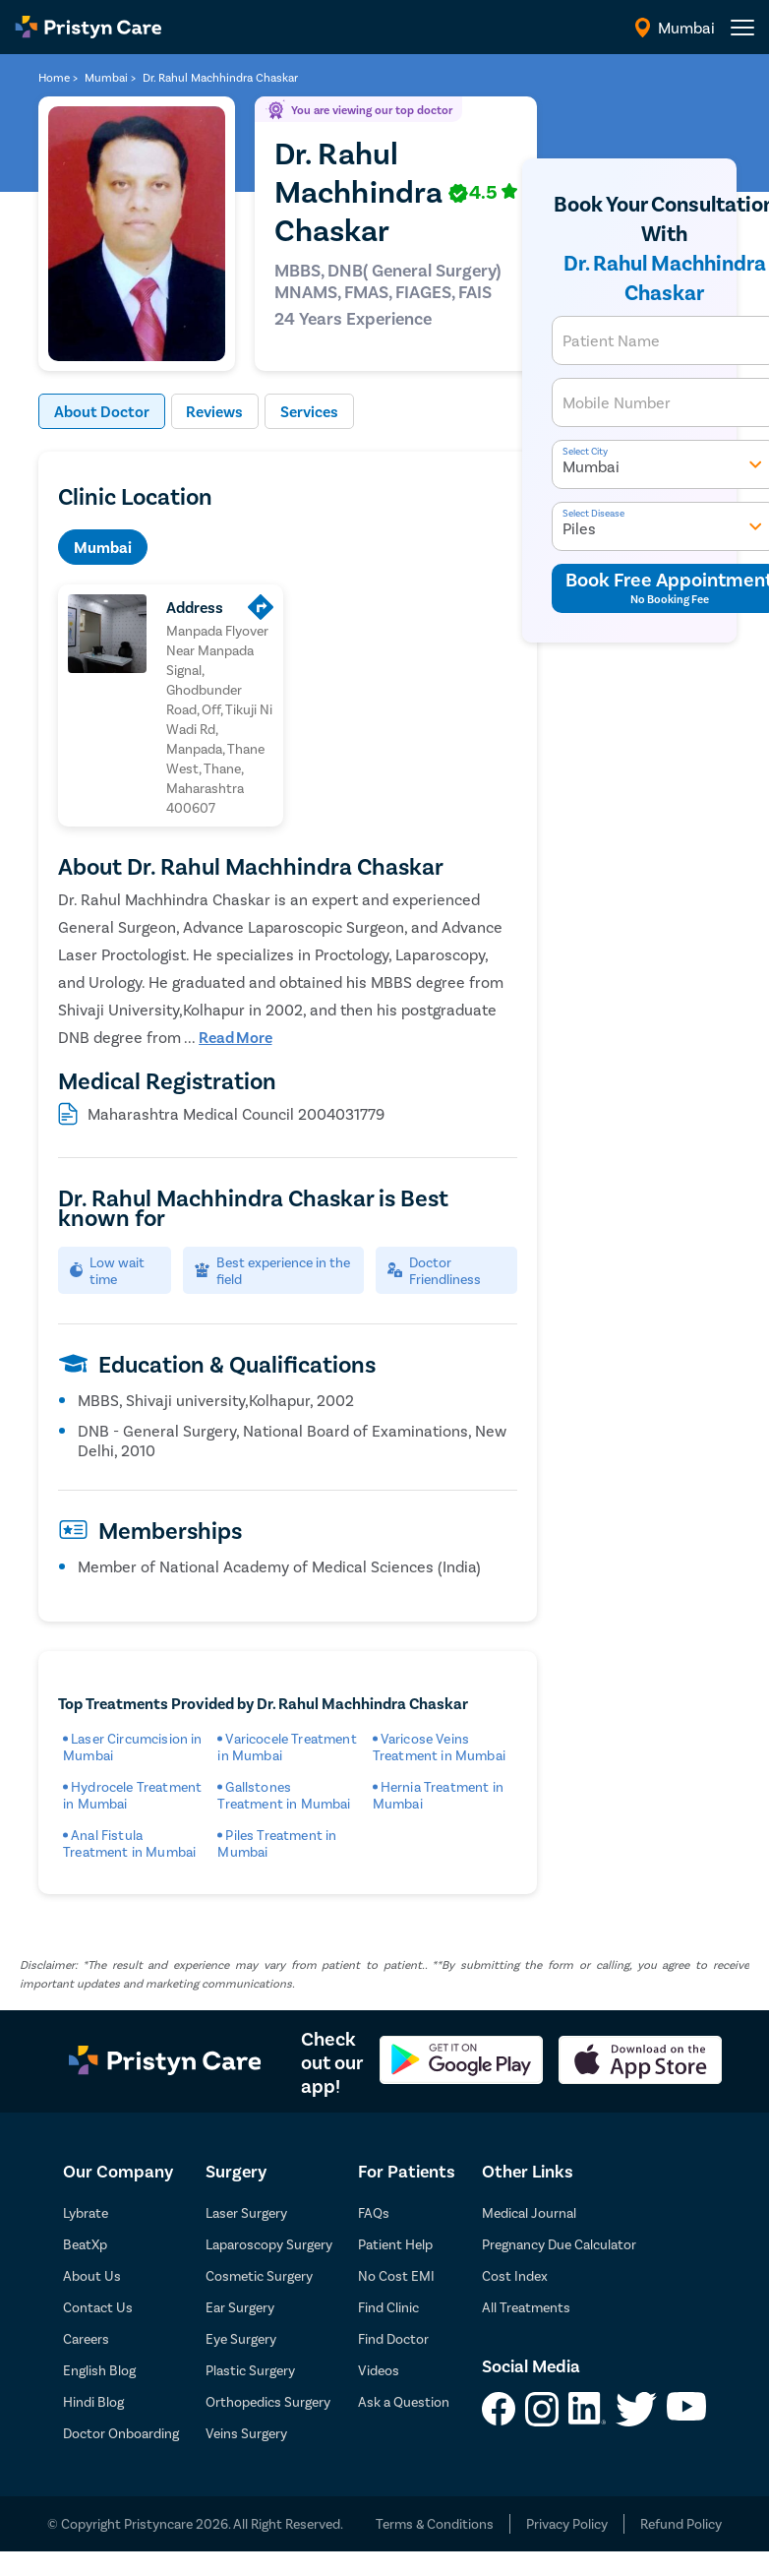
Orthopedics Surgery (268, 2402)
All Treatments (526, 2308)
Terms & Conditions (435, 2524)
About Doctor (101, 411)
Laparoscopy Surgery (269, 2245)
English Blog (99, 2370)
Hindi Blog (93, 2402)
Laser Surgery (246, 2213)
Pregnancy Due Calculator (559, 2245)
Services (310, 411)
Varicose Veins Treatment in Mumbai (439, 1747)
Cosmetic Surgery (259, 2276)
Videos (378, 2370)
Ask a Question (403, 2402)
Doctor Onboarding (121, 2433)
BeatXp (85, 2245)
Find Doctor (393, 2339)
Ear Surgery (240, 2308)
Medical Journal (529, 2213)
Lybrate (85, 2213)
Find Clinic (388, 2308)
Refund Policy (681, 2524)
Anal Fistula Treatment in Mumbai (129, 1844)
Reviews (215, 411)
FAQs (373, 2213)
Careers (86, 2339)
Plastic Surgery (250, 2370)
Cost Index (515, 2276)
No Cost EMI (396, 2276)
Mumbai (103, 547)
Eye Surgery (241, 2339)
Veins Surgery (246, 2433)
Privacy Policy (567, 2524)
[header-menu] (742, 27)
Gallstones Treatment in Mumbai (283, 1795)
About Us (92, 2276)
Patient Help (395, 2245)
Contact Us (98, 2308)
